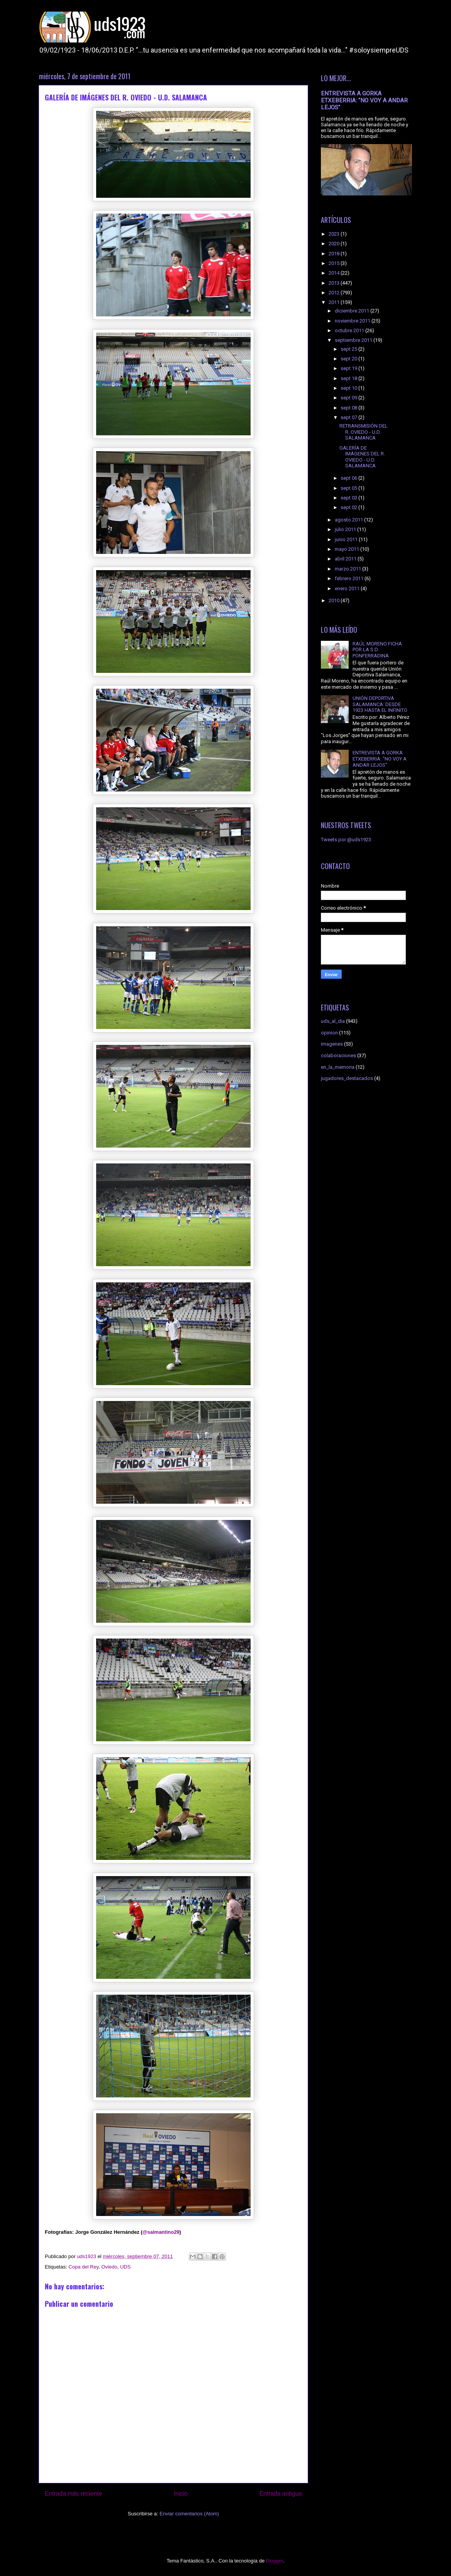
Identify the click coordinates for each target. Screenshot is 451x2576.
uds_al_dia (333, 1021)
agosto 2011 (349, 520)
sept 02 (349, 507)
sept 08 (349, 408)
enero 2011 (348, 588)
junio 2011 (347, 539)
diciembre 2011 (352, 311)
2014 (335, 273)
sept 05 (349, 488)
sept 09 (349, 398)
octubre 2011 (350, 330)
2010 (335, 600)
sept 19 (349, 368)
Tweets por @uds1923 (346, 839)
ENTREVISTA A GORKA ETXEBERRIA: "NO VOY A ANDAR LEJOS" (364, 100)
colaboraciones (338, 1055)
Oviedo (109, 2267)
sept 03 (349, 498)
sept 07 (349, 417)
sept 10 (349, 388)
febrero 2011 (350, 578)
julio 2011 (346, 529)
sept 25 (349, 349)
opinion (329, 1033)
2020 (335, 243)
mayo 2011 (347, 549)
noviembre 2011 (353, 321)
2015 (335, 263)
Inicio (181, 2493)
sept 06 (349, 478)
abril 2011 (346, 559)
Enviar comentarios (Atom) (189, 2514)
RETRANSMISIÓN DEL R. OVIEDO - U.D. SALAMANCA (363, 432)
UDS (125, 2267)
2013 (335, 283)
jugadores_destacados (347, 1078)
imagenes (332, 1044)
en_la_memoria (337, 1067)
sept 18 (349, 378)
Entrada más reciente (73, 2493)
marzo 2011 (348, 569)
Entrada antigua (280, 2493)
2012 (335, 292)
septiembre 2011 (354, 340)
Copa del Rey (83, 2267)
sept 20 (349, 359)
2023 (335, 234)
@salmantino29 (161, 2232)
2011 (335, 302)
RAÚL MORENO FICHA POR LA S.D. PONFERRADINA (377, 650)
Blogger (274, 2561)
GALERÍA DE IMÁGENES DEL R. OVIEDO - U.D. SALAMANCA (362, 457)
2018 (335, 253)
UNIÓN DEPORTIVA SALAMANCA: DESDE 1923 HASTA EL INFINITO (380, 704)
